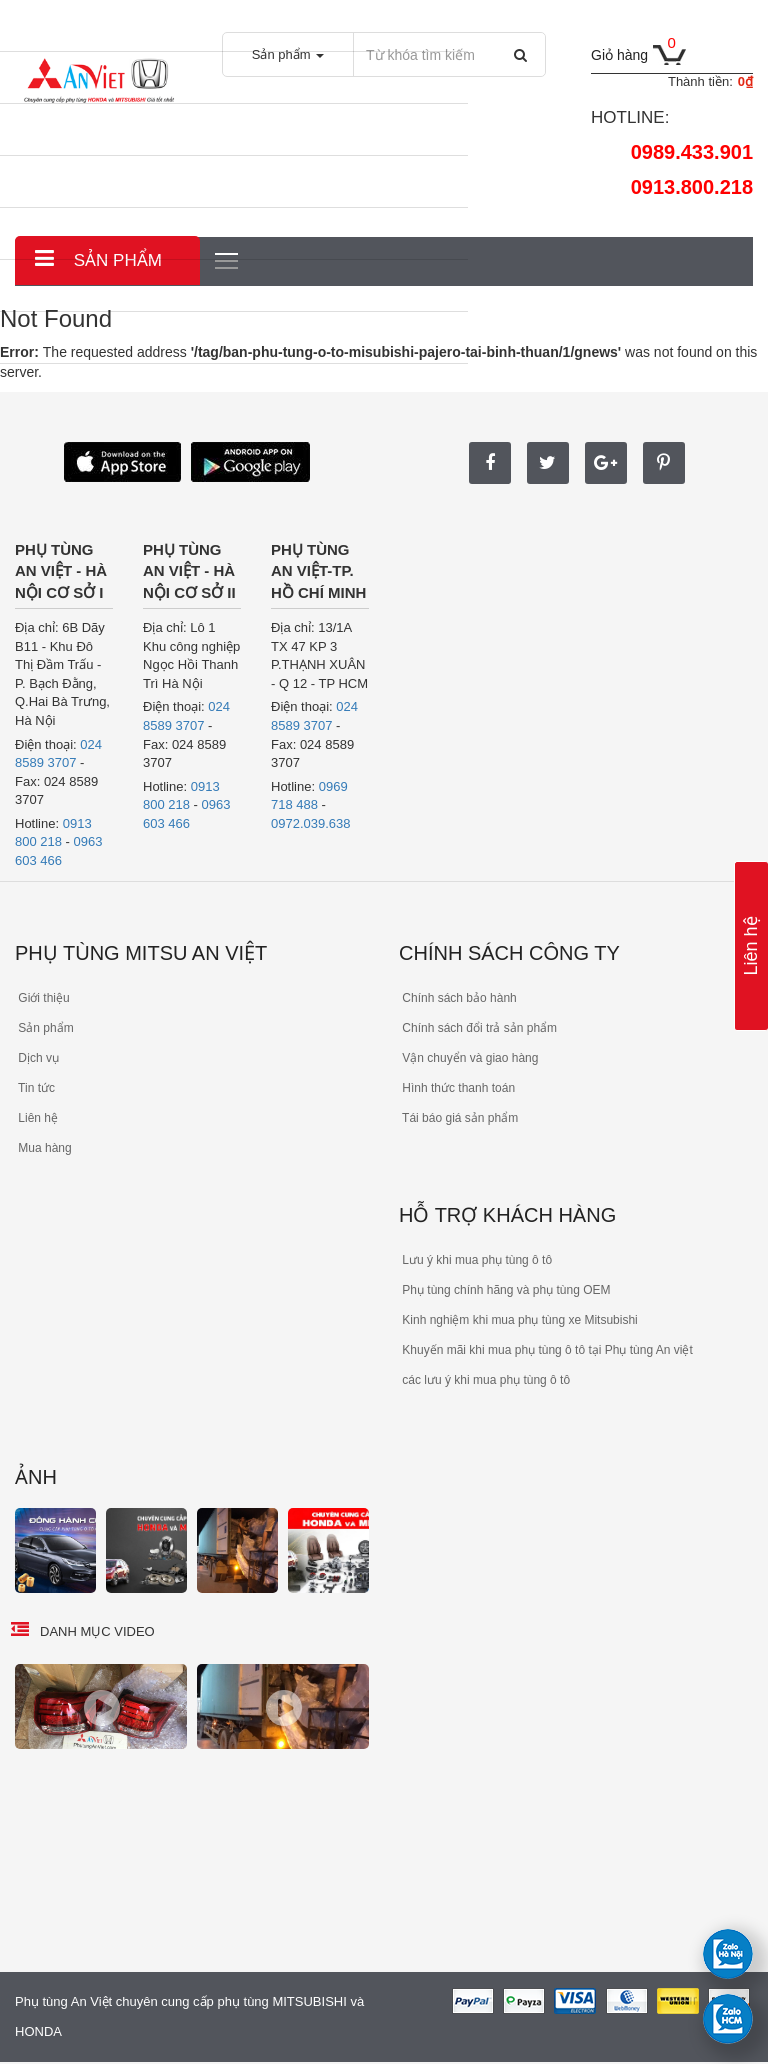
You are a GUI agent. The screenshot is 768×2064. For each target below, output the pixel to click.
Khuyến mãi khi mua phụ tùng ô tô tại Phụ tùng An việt (546, 1350)
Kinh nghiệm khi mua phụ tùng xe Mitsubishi (518, 1320)
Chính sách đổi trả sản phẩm (478, 1028)
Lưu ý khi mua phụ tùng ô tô (475, 1260)
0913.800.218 (692, 187)
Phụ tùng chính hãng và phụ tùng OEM (504, 1290)
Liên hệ (751, 945)
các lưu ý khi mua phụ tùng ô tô (484, 1380)
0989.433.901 (692, 152)
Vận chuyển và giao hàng (468, 1058)
